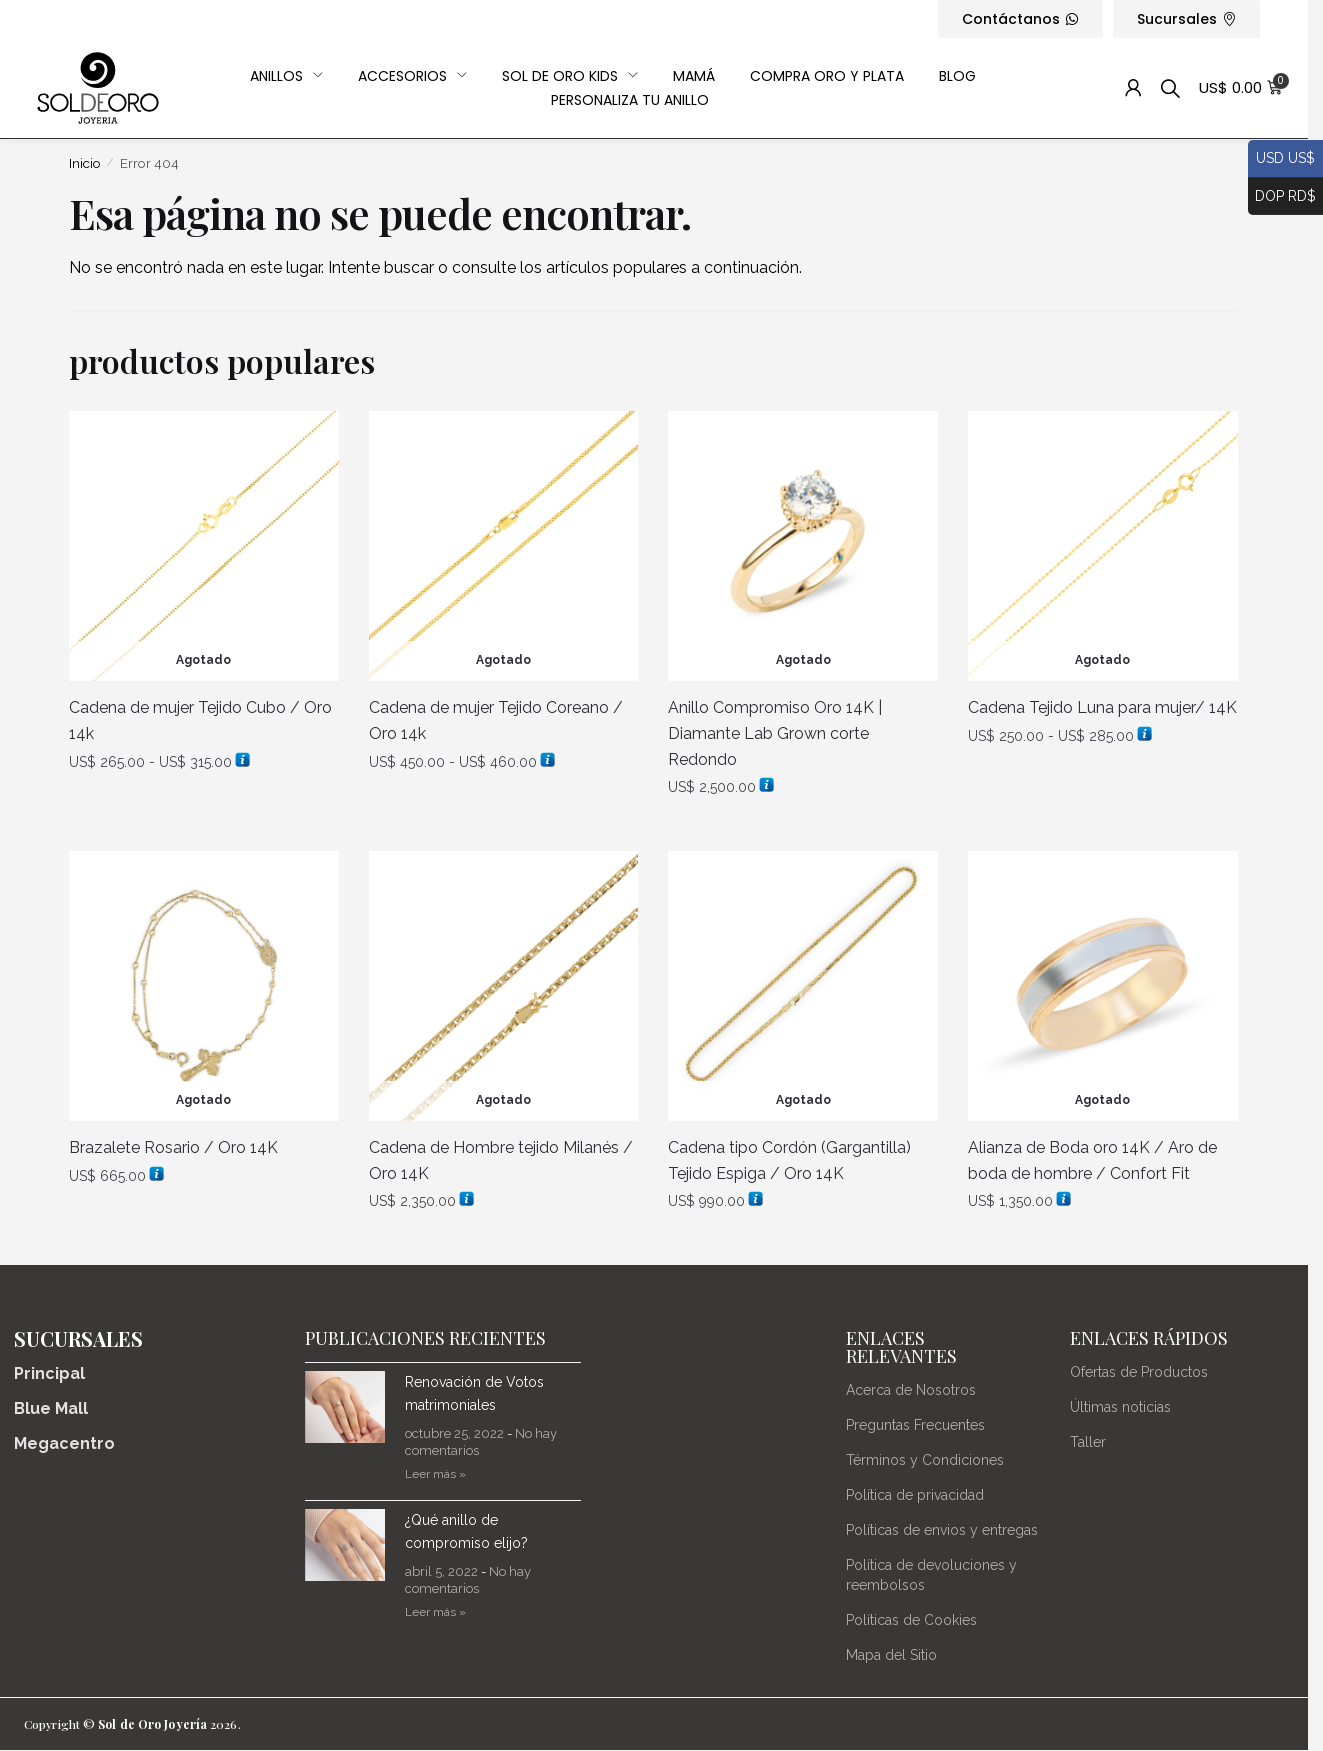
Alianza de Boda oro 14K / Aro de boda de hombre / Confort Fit (1092, 1160)
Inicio (85, 163)
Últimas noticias (1120, 1407)
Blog (957, 76)
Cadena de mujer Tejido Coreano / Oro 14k (496, 720)
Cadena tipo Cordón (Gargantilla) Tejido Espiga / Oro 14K (789, 1160)
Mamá (694, 76)
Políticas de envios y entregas (942, 1530)
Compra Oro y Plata (827, 76)
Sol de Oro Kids (570, 76)
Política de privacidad (915, 1495)
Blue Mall (51, 1408)
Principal (49, 1373)
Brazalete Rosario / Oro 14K (173, 1147)
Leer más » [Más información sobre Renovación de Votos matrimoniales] (435, 1474)
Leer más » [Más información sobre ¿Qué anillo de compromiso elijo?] (435, 1612)
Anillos (286, 76)
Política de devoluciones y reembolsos (931, 1575)
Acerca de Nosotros (911, 1390)
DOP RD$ (1282, 197)
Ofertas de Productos (1139, 1372)
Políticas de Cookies (911, 1620)
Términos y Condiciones (925, 1460)
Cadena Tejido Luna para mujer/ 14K (1102, 707)
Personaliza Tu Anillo (630, 100)
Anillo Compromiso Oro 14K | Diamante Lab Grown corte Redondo (775, 733)
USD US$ (1281, 159)
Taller (1088, 1442)
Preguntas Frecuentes (915, 1425)
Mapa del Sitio (891, 1655)
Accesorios (412, 76)
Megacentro (64, 1443)
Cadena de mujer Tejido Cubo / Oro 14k (200, 720)
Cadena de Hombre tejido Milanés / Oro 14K (501, 1160)
